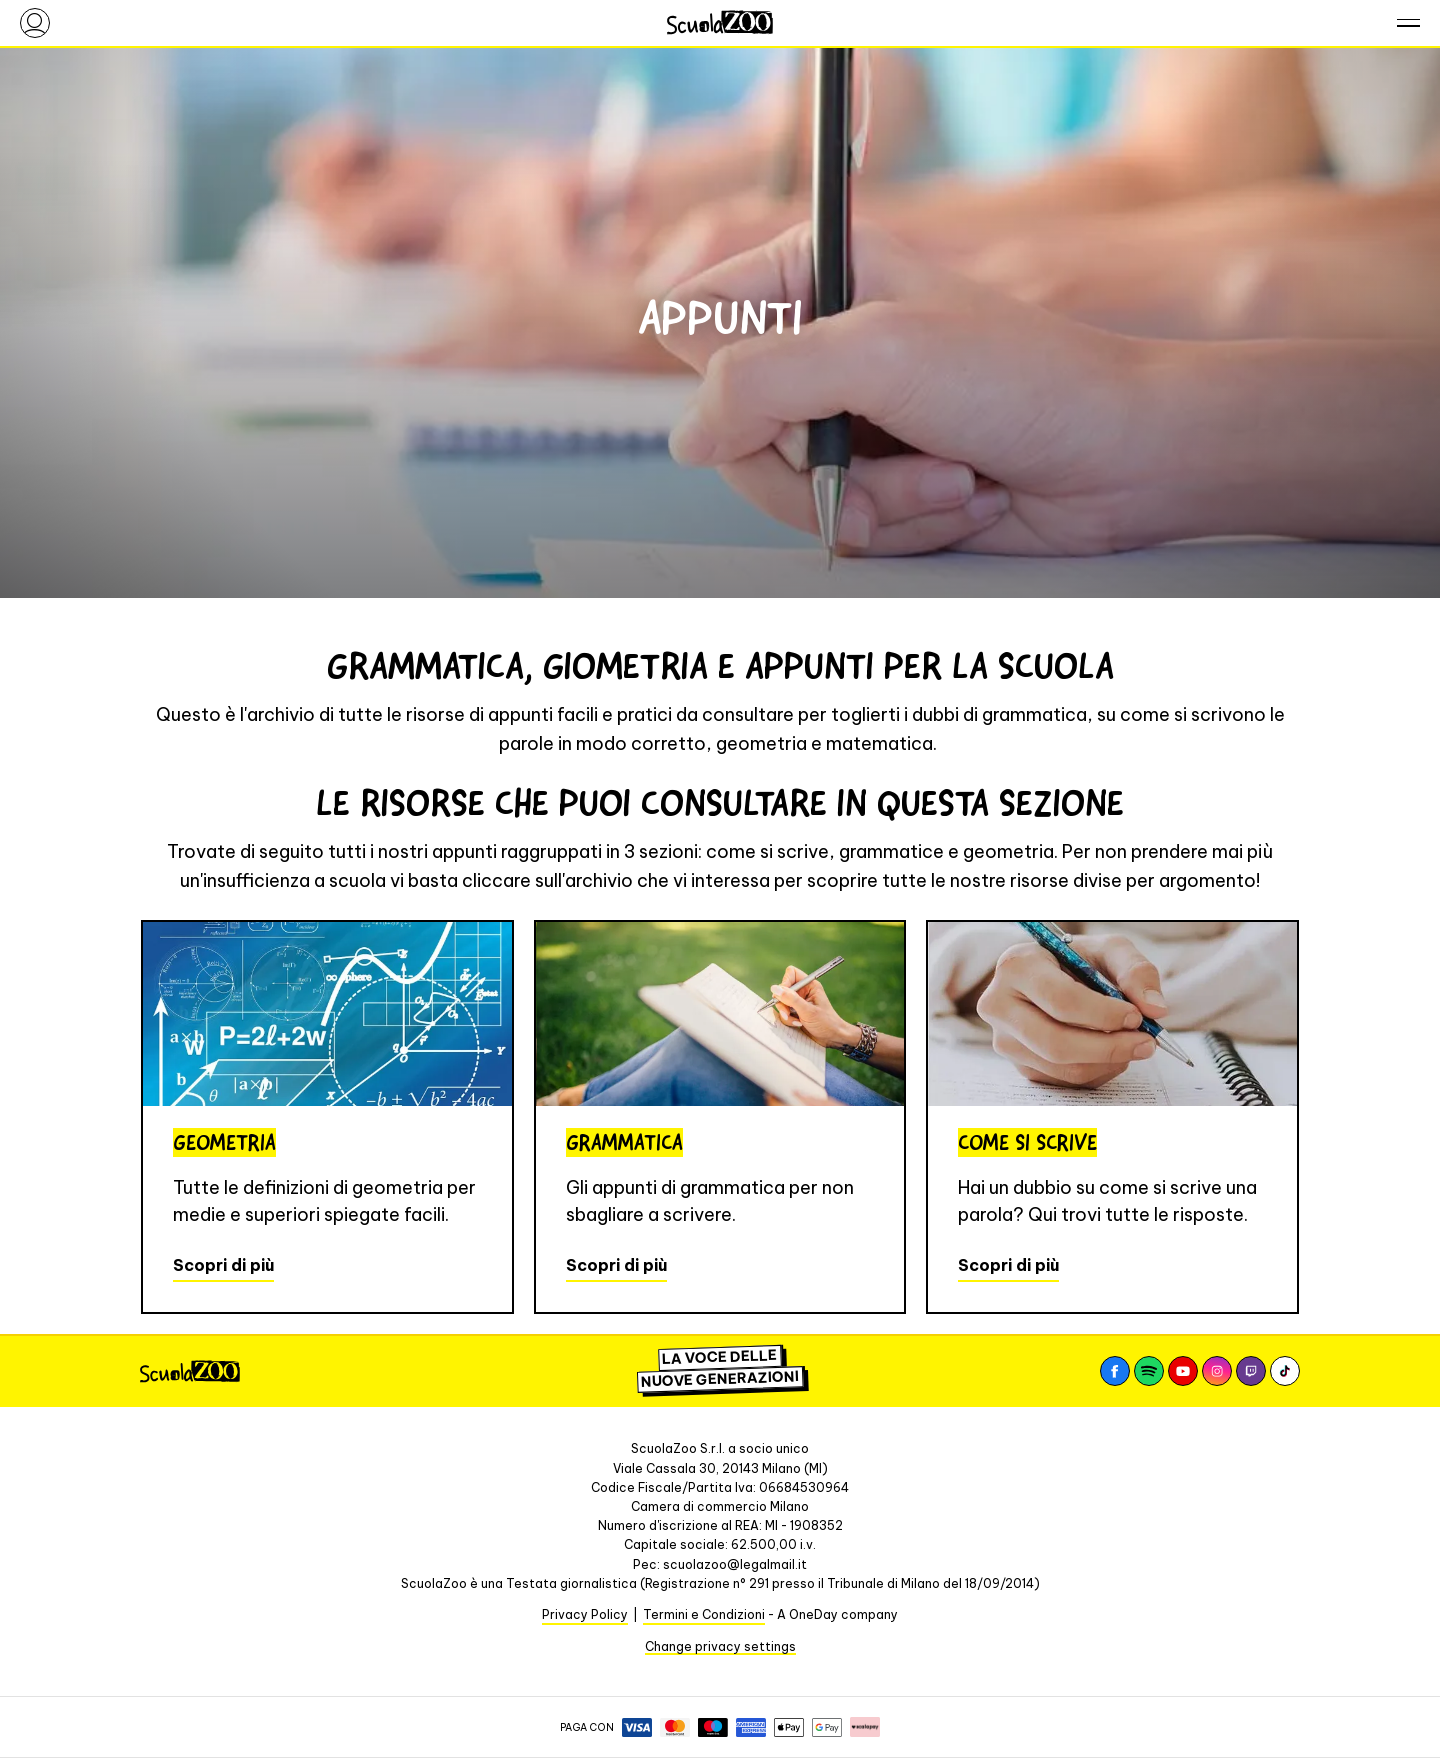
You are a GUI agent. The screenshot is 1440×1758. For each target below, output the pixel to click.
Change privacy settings (720, 1646)
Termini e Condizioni (704, 1614)
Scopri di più (223, 1265)
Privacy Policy (585, 1614)
